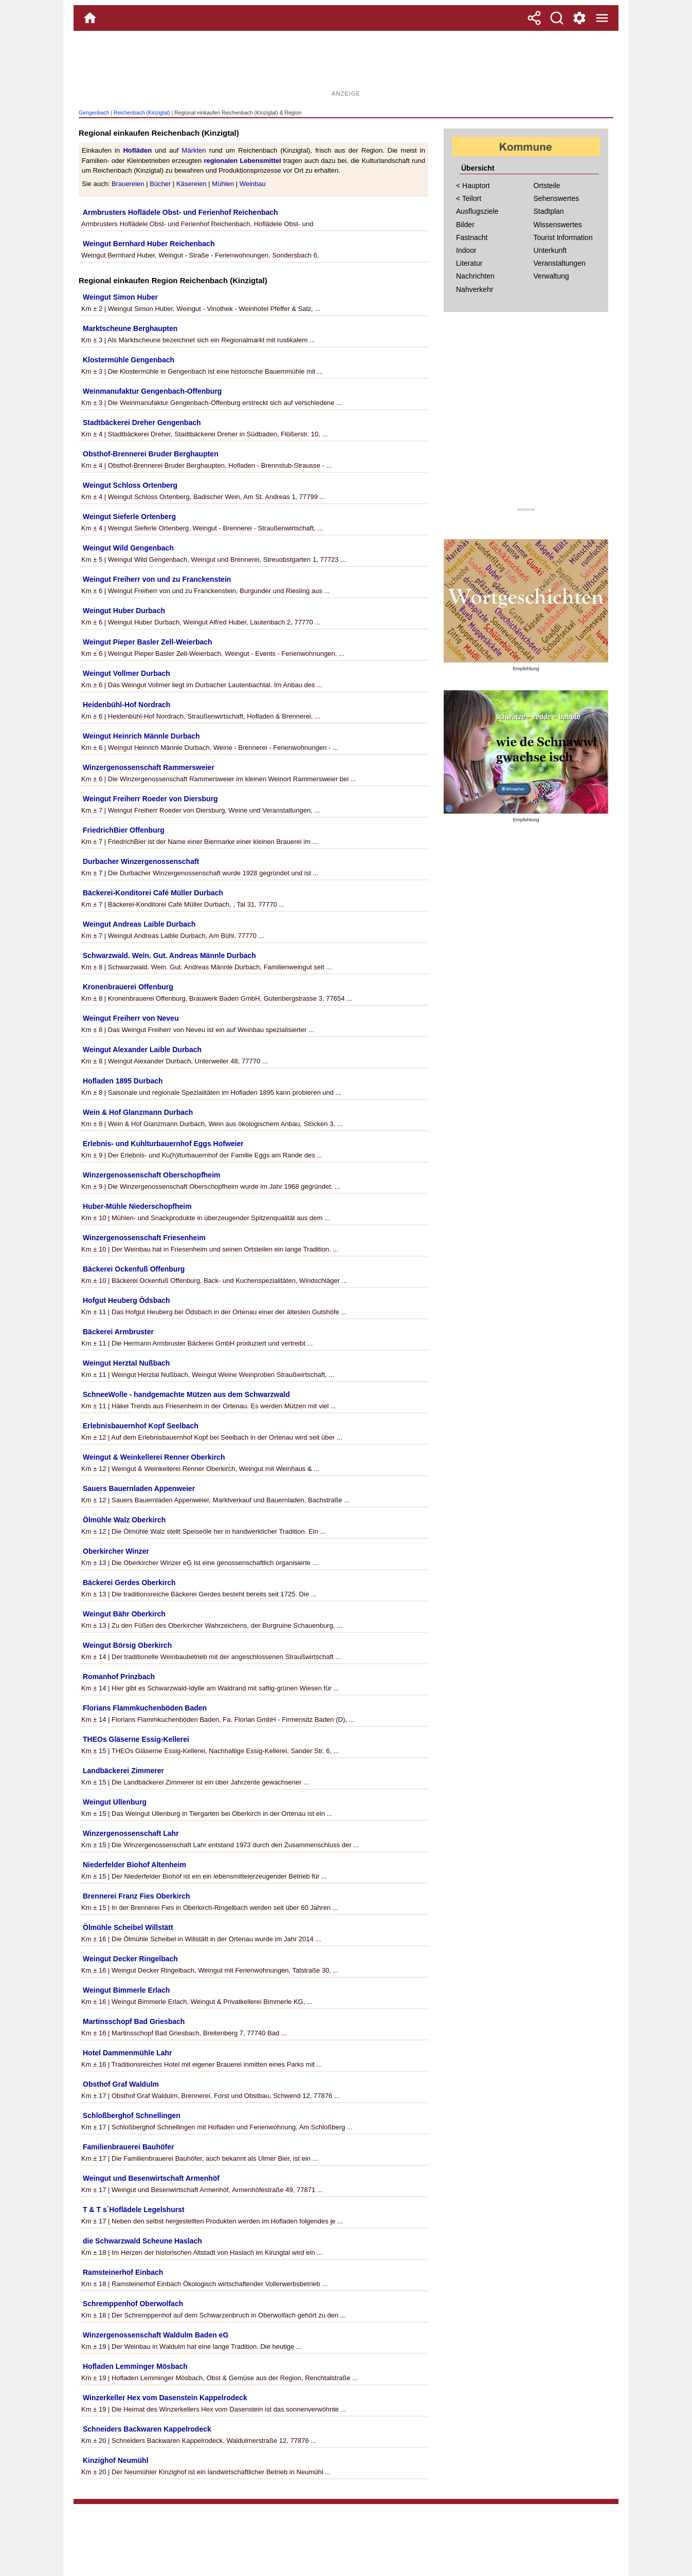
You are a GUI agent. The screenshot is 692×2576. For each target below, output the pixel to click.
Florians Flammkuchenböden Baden (145, 1708)
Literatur (469, 263)
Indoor (466, 250)
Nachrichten (475, 276)
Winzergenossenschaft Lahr (131, 1833)
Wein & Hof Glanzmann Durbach (138, 1112)
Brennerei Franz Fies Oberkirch (136, 1896)
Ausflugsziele (477, 211)
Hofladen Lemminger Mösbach (135, 2366)
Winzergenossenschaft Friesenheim (144, 1238)
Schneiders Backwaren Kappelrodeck (147, 2429)
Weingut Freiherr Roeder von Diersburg (150, 799)
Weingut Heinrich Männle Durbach (141, 736)
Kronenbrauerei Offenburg (128, 987)
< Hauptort (473, 185)
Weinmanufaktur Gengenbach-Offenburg (152, 391)
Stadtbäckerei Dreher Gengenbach (142, 422)
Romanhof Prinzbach (119, 1676)
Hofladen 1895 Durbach (123, 1081)
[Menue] (602, 18)
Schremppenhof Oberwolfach (133, 2303)
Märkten (194, 150)
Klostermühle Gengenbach (128, 360)
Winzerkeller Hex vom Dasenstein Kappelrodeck (165, 2398)
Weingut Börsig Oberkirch (127, 1645)
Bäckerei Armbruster (118, 1332)
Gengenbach (94, 113)
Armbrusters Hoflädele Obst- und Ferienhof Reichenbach (180, 212)
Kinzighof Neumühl (116, 2460)
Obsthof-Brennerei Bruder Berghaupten (150, 454)
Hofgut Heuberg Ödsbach (126, 1300)
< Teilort (468, 198)
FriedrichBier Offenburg (124, 830)
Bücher (160, 184)
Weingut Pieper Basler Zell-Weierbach (147, 642)
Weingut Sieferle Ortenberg (129, 516)
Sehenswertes (556, 198)
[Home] (90, 18)
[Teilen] (534, 18)
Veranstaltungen (560, 263)
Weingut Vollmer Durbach (126, 673)
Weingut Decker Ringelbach (130, 1959)
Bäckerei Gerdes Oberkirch (129, 1582)
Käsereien (191, 184)
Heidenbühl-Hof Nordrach (126, 705)
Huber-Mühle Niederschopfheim (137, 1206)
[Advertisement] (346, 64)
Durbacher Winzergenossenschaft (141, 861)
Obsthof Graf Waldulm (121, 2084)
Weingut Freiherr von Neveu (130, 1018)
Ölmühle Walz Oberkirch (124, 1520)
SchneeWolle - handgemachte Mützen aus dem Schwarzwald (186, 1394)
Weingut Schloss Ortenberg (130, 485)
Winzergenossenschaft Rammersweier (148, 767)
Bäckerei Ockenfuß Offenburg (134, 1269)
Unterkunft (550, 250)
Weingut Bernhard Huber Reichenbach (148, 244)
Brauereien (128, 184)
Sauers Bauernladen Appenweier (139, 1488)
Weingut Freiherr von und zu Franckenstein (157, 579)
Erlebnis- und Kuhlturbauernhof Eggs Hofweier (163, 1143)
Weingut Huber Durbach (124, 610)
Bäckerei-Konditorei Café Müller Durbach (153, 893)
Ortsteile (547, 185)
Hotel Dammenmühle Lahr (127, 2053)
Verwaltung (551, 276)
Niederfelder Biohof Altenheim (134, 1865)
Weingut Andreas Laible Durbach (139, 924)
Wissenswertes (558, 224)
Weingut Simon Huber (120, 297)
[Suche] (556, 18)
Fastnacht (471, 237)
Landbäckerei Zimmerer (123, 1771)
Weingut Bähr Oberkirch (124, 1614)
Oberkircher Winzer (116, 1551)
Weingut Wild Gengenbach (128, 548)
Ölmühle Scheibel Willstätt (128, 1927)
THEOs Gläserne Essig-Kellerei (136, 1739)
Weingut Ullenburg (115, 1802)
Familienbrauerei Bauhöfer (128, 2147)
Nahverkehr (474, 289)
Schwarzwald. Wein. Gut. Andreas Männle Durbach (169, 955)
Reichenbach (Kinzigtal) (142, 113)
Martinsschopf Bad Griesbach (134, 2021)
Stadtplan (549, 211)
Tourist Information (563, 237)
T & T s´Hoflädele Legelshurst (134, 2209)
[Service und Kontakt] (579, 18)
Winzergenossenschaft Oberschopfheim (151, 1175)
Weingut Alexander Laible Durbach (142, 1049)
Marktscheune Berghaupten (130, 328)
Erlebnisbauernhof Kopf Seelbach (140, 1426)
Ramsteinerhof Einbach (123, 2272)
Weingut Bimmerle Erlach (126, 1990)
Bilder (465, 224)
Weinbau (253, 184)
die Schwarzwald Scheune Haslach (142, 2241)
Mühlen (223, 184)
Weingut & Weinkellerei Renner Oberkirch (154, 1457)
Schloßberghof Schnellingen (131, 2115)
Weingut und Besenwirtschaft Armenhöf (151, 2178)
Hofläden (137, 150)
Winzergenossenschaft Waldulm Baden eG (155, 2335)
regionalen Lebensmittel (242, 160)
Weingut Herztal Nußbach (126, 1363)
